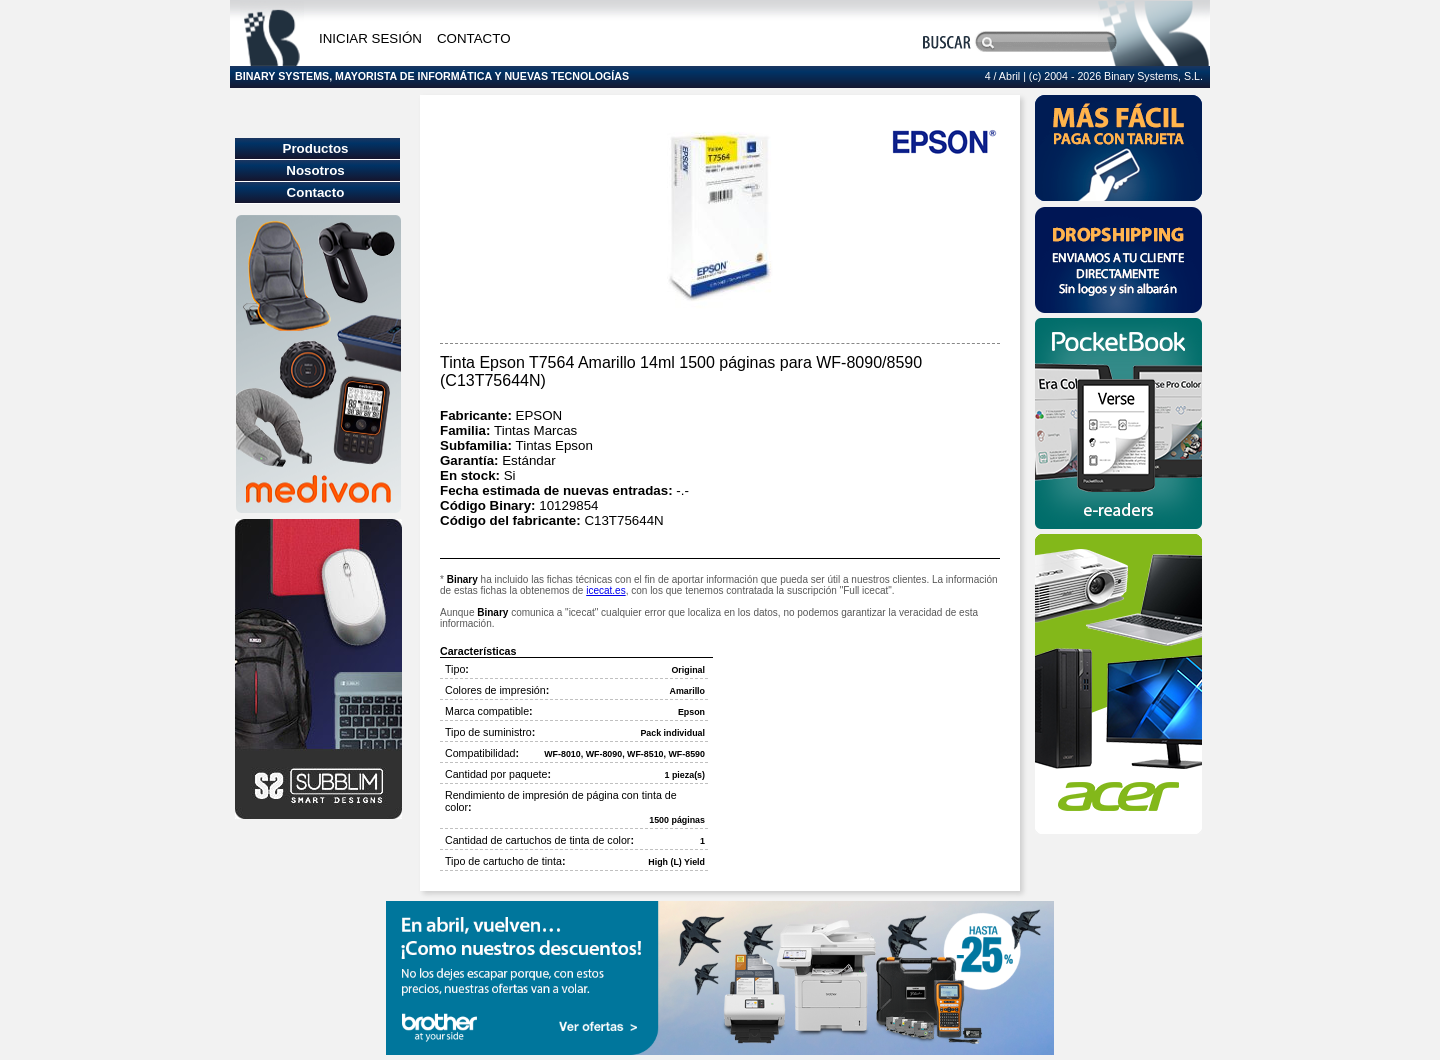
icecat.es (605, 590)
